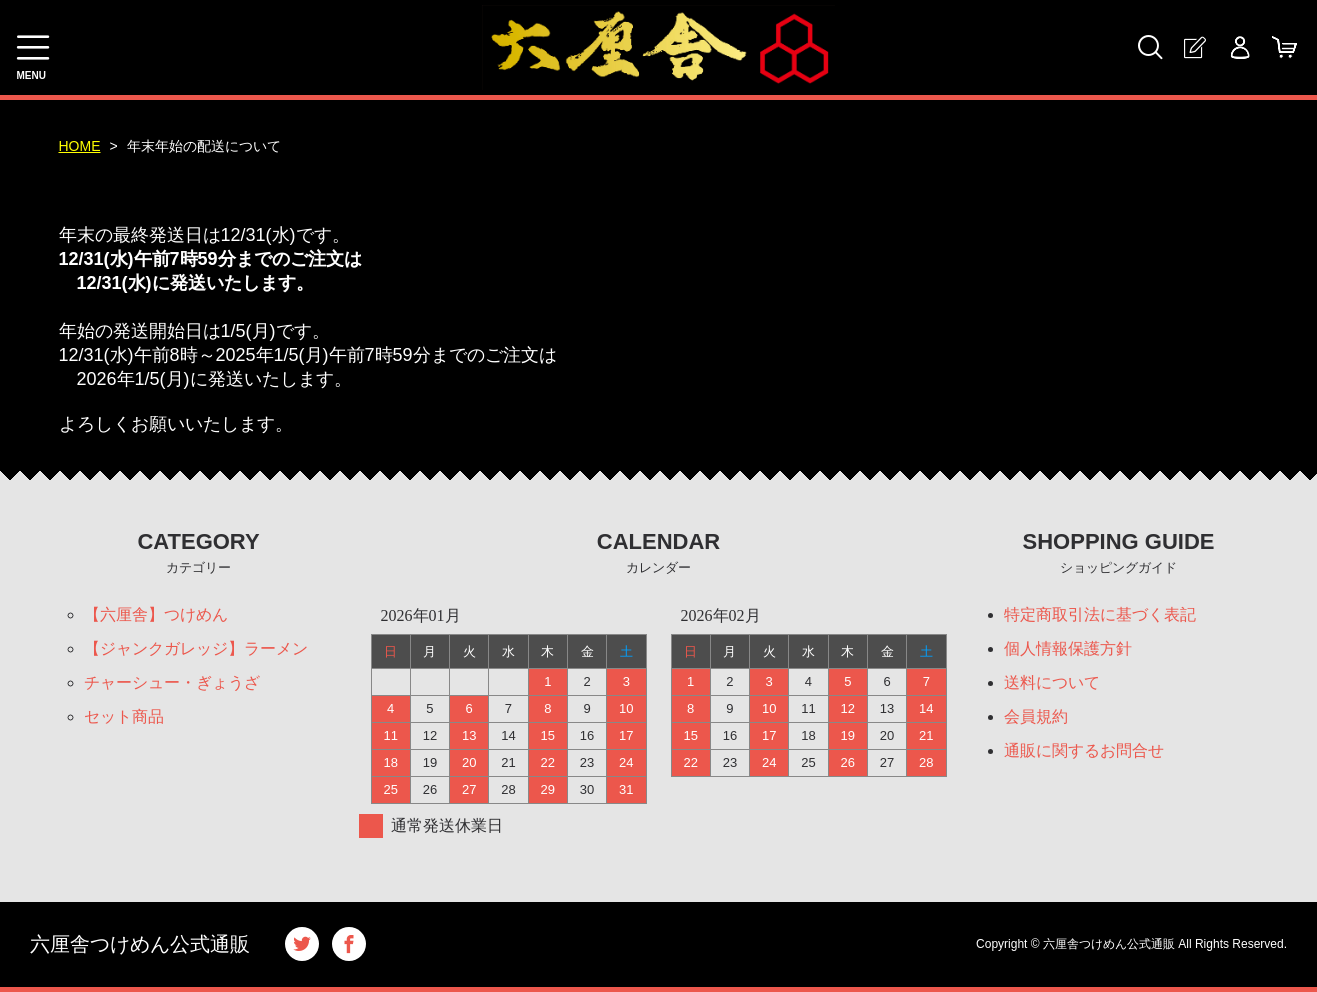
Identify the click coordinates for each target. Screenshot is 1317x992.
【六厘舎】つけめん (156, 614)
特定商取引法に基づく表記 (1100, 614)
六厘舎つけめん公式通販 (140, 944)
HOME (80, 146)
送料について (1052, 682)
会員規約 (1036, 716)
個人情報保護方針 (1068, 648)
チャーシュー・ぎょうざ (172, 682)
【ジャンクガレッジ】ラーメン (196, 648)
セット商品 (124, 716)
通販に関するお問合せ (1084, 750)
